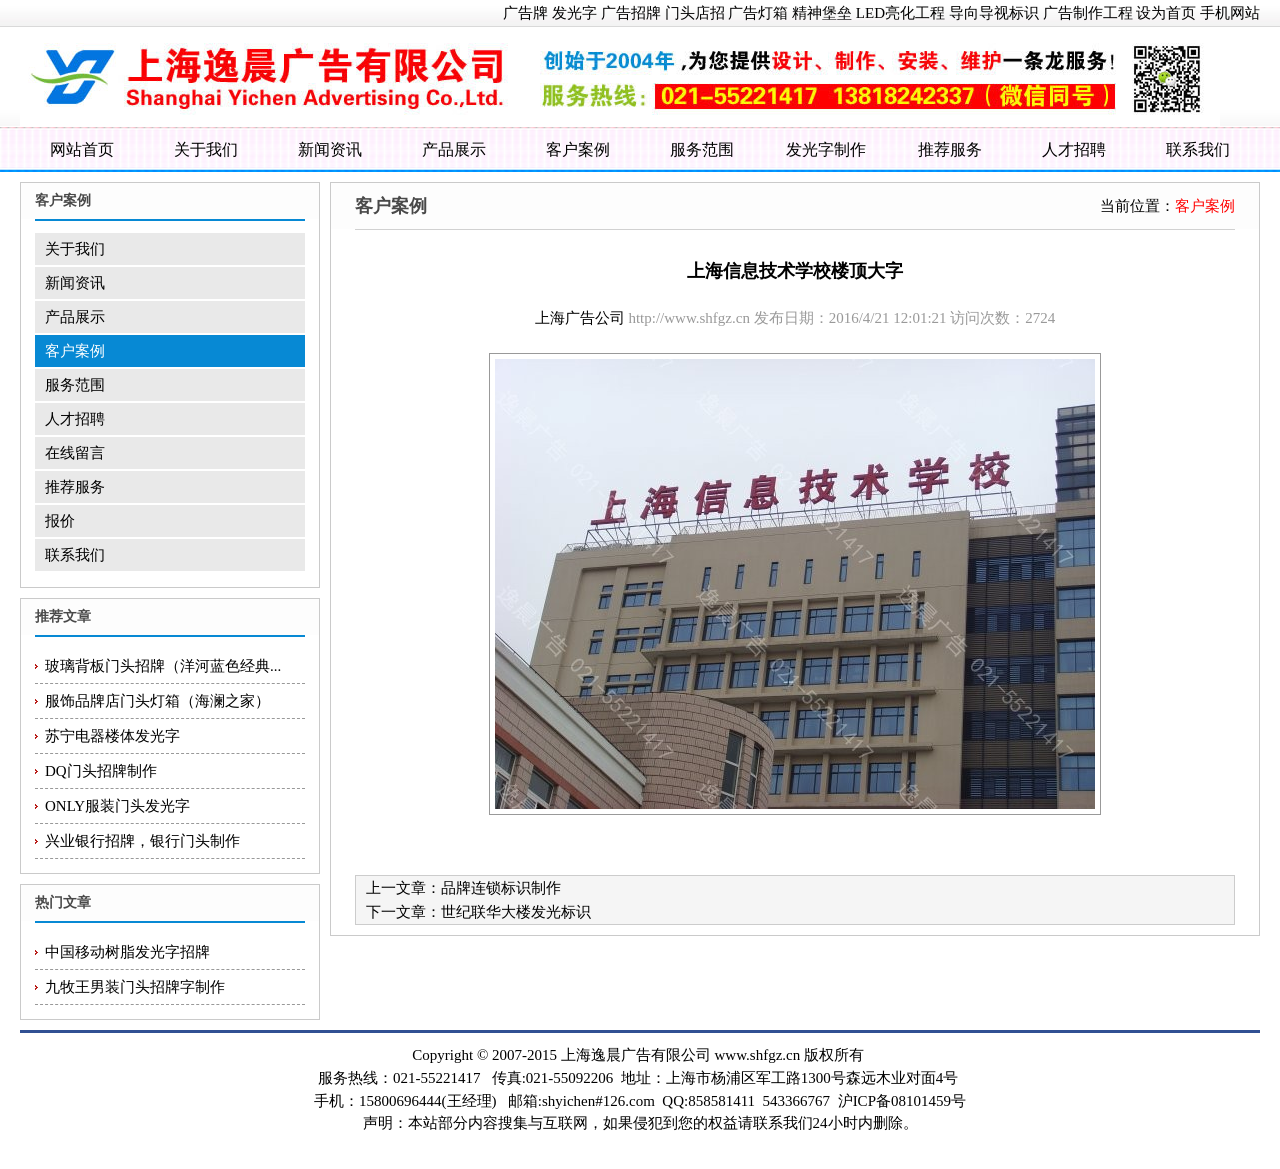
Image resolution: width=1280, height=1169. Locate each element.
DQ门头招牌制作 (101, 771)
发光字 (574, 13)
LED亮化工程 (900, 13)
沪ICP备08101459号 (902, 1101)
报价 (60, 521)
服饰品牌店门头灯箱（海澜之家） (157, 701)
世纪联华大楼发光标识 (516, 912)
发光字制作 (826, 149)
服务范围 (702, 149)
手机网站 (1230, 13)
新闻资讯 (330, 149)
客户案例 (578, 149)
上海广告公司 (580, 318)
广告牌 (525, 13)
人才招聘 (1074, 149)
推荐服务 (950, 149)
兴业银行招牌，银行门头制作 (142, 841)
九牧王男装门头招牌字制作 (135, 987)
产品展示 (454, 149)
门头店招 (695, 13)
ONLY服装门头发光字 (117, 806)
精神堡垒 (822, 13)
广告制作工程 (1088, 13)
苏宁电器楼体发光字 (112, 736)
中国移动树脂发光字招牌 (127, 952)
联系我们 (1198, 149)
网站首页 (82, 149)
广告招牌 (631, 13)
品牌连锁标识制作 (501, 888)
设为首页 (1166, 13)
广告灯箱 (758, 13)
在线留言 (75, 453)
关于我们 (206, 149)
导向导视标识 (994, 13)
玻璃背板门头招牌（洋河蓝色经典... (163, 666)
